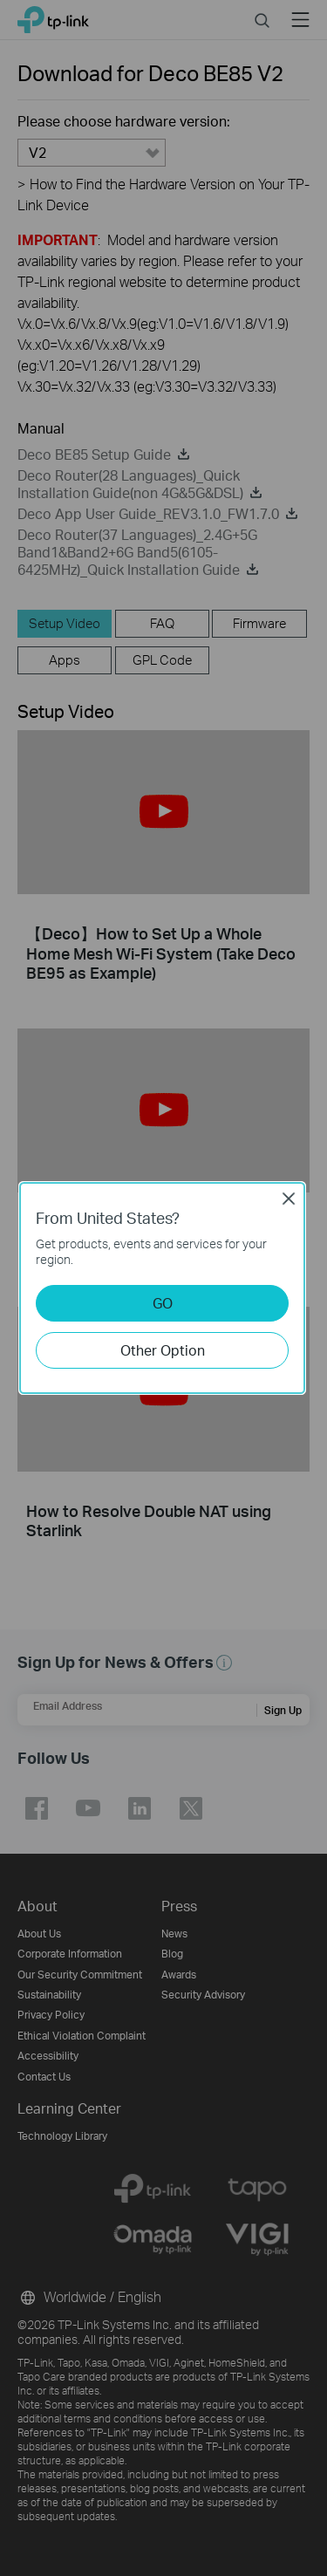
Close (289, 1199)
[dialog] (163, 1288)
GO (163, 1303)
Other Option (162, 1350)
